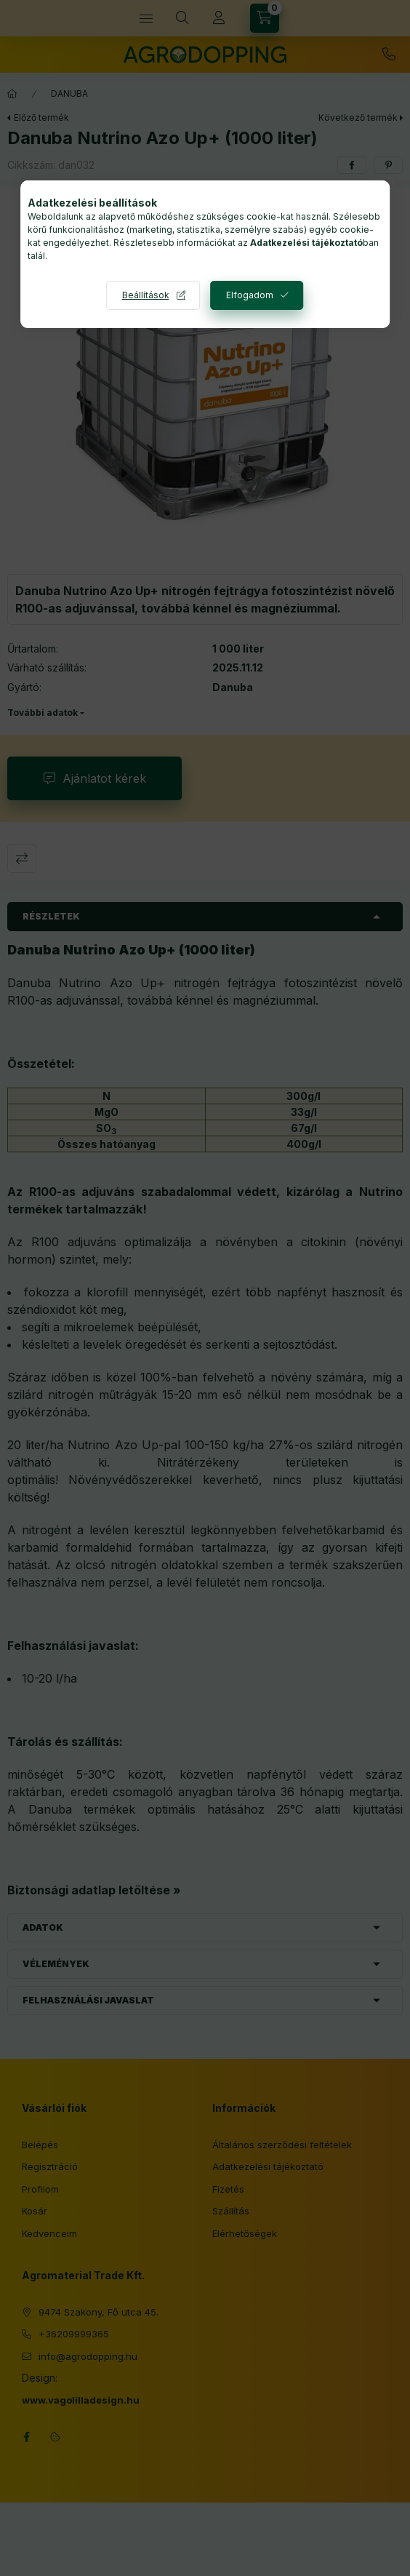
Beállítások (145, 295)
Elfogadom (249, 295)
